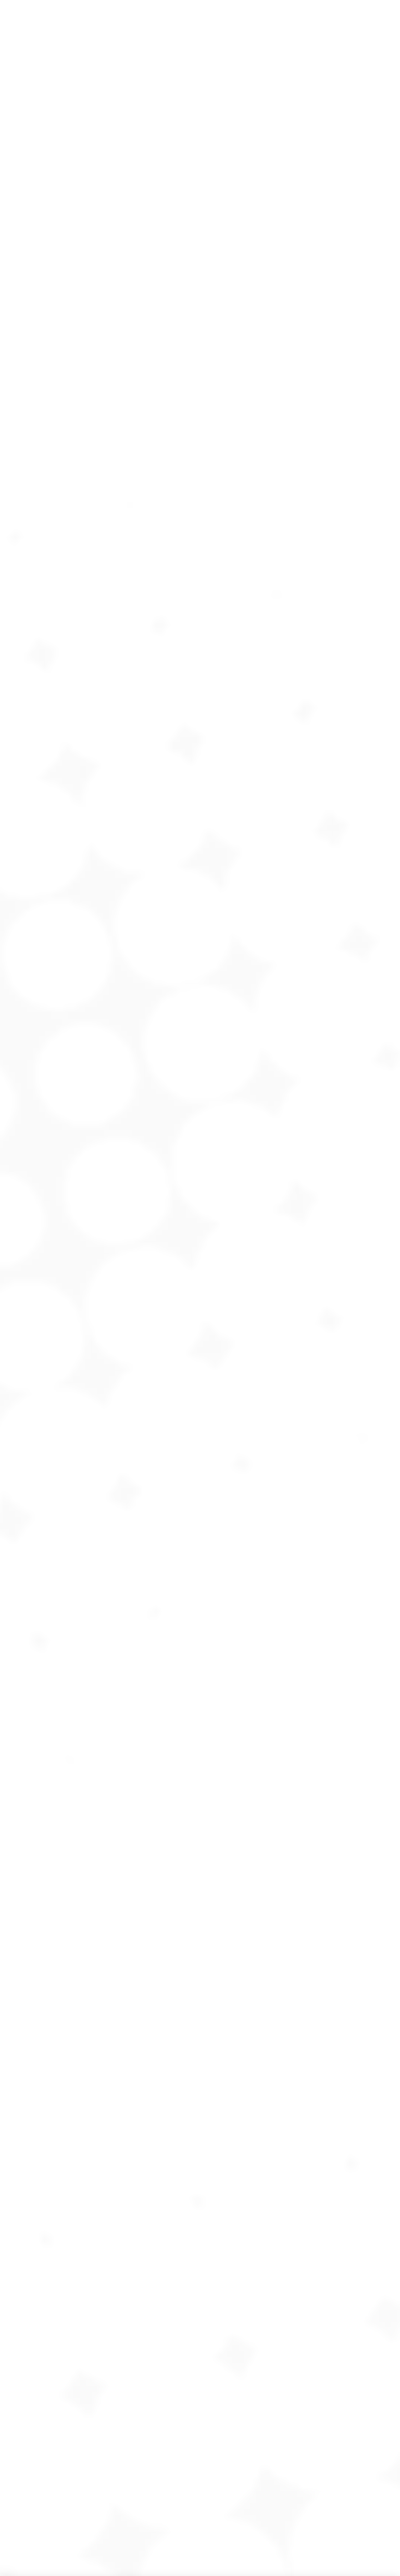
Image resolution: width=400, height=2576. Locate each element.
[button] (8, 2283)
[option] (73, 2278)
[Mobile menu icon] (383, 390)
